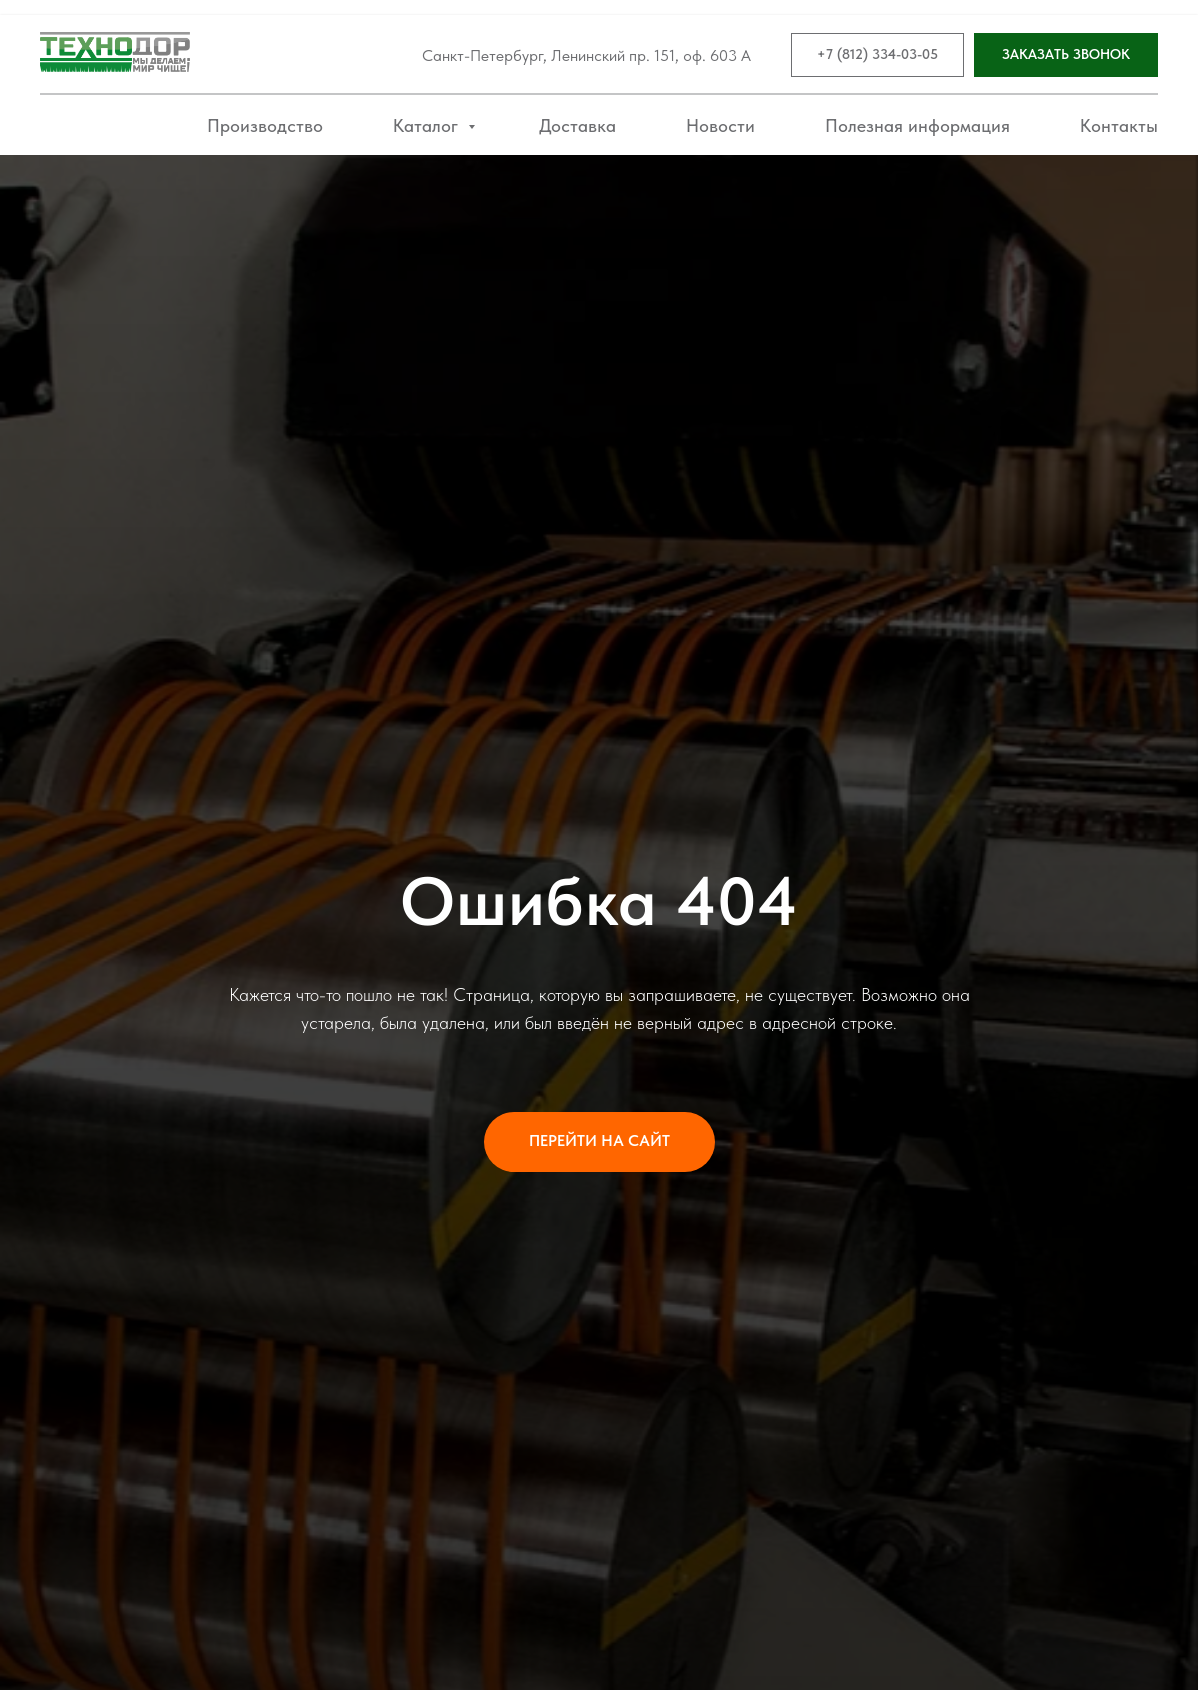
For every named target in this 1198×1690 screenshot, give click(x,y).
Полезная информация (917, 125)
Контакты (1119, 125)
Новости (720, 125)
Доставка (577, 125)
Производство (265, 125)
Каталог (428, 125)
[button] (1066, 55)
